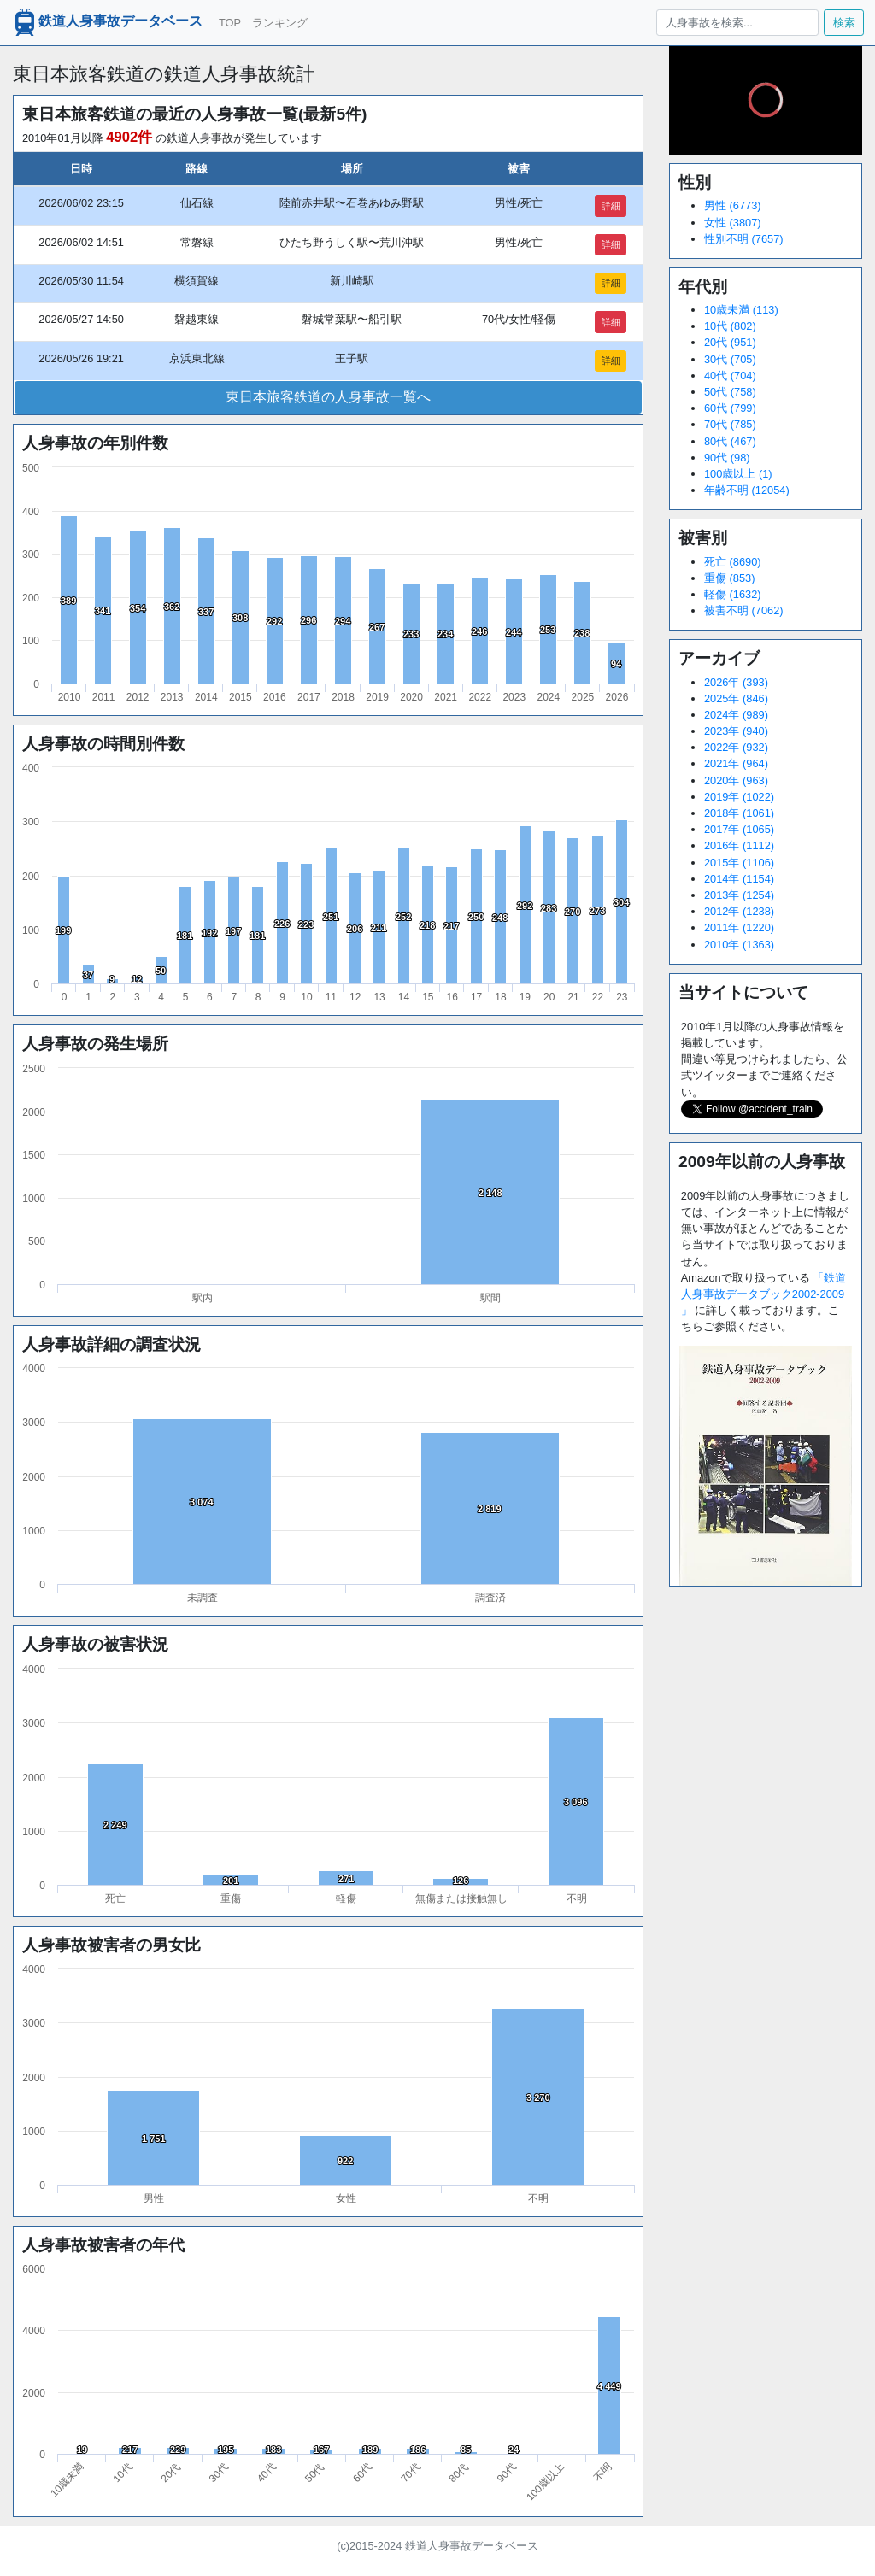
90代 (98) (727, 457)
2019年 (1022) (739, 796)
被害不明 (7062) (744, 610)
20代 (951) (730, 342)
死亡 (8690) (732, 561)
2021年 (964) (736, 763)
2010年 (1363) (739, 944)
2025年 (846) (736, 698)
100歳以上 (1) (738, 473)
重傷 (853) (729, 578)
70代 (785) (730, 424)
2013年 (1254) (739, 895)
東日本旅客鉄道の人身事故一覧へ (328, 397)
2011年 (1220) (739, 927)
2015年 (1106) (739, 862)
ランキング (280, 22)
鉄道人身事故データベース (107, 22)
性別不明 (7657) (744, 238)
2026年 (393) (736, 682)
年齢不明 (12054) (747, 490)
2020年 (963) (736, 780)
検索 (844, 22)
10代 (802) (730, 326)
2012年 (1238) (739, 911)
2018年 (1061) (739, 813)
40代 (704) (730, 375)
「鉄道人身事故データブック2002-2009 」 (764, 1294)
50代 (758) (730, 391)
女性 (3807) (732, 222)
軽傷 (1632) (732, 594)
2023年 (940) (736, 731)
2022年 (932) (736, 747)
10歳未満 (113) (741, 309)
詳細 (611, 206)
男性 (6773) (732, 205)
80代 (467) (730, 441)
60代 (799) (730, 408)
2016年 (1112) (739, 845)
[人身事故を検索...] (737, 22)
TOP (230, 22)
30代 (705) (730, 359)
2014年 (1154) (739, 878)
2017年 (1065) (739, 829)
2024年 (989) (736, 714)
